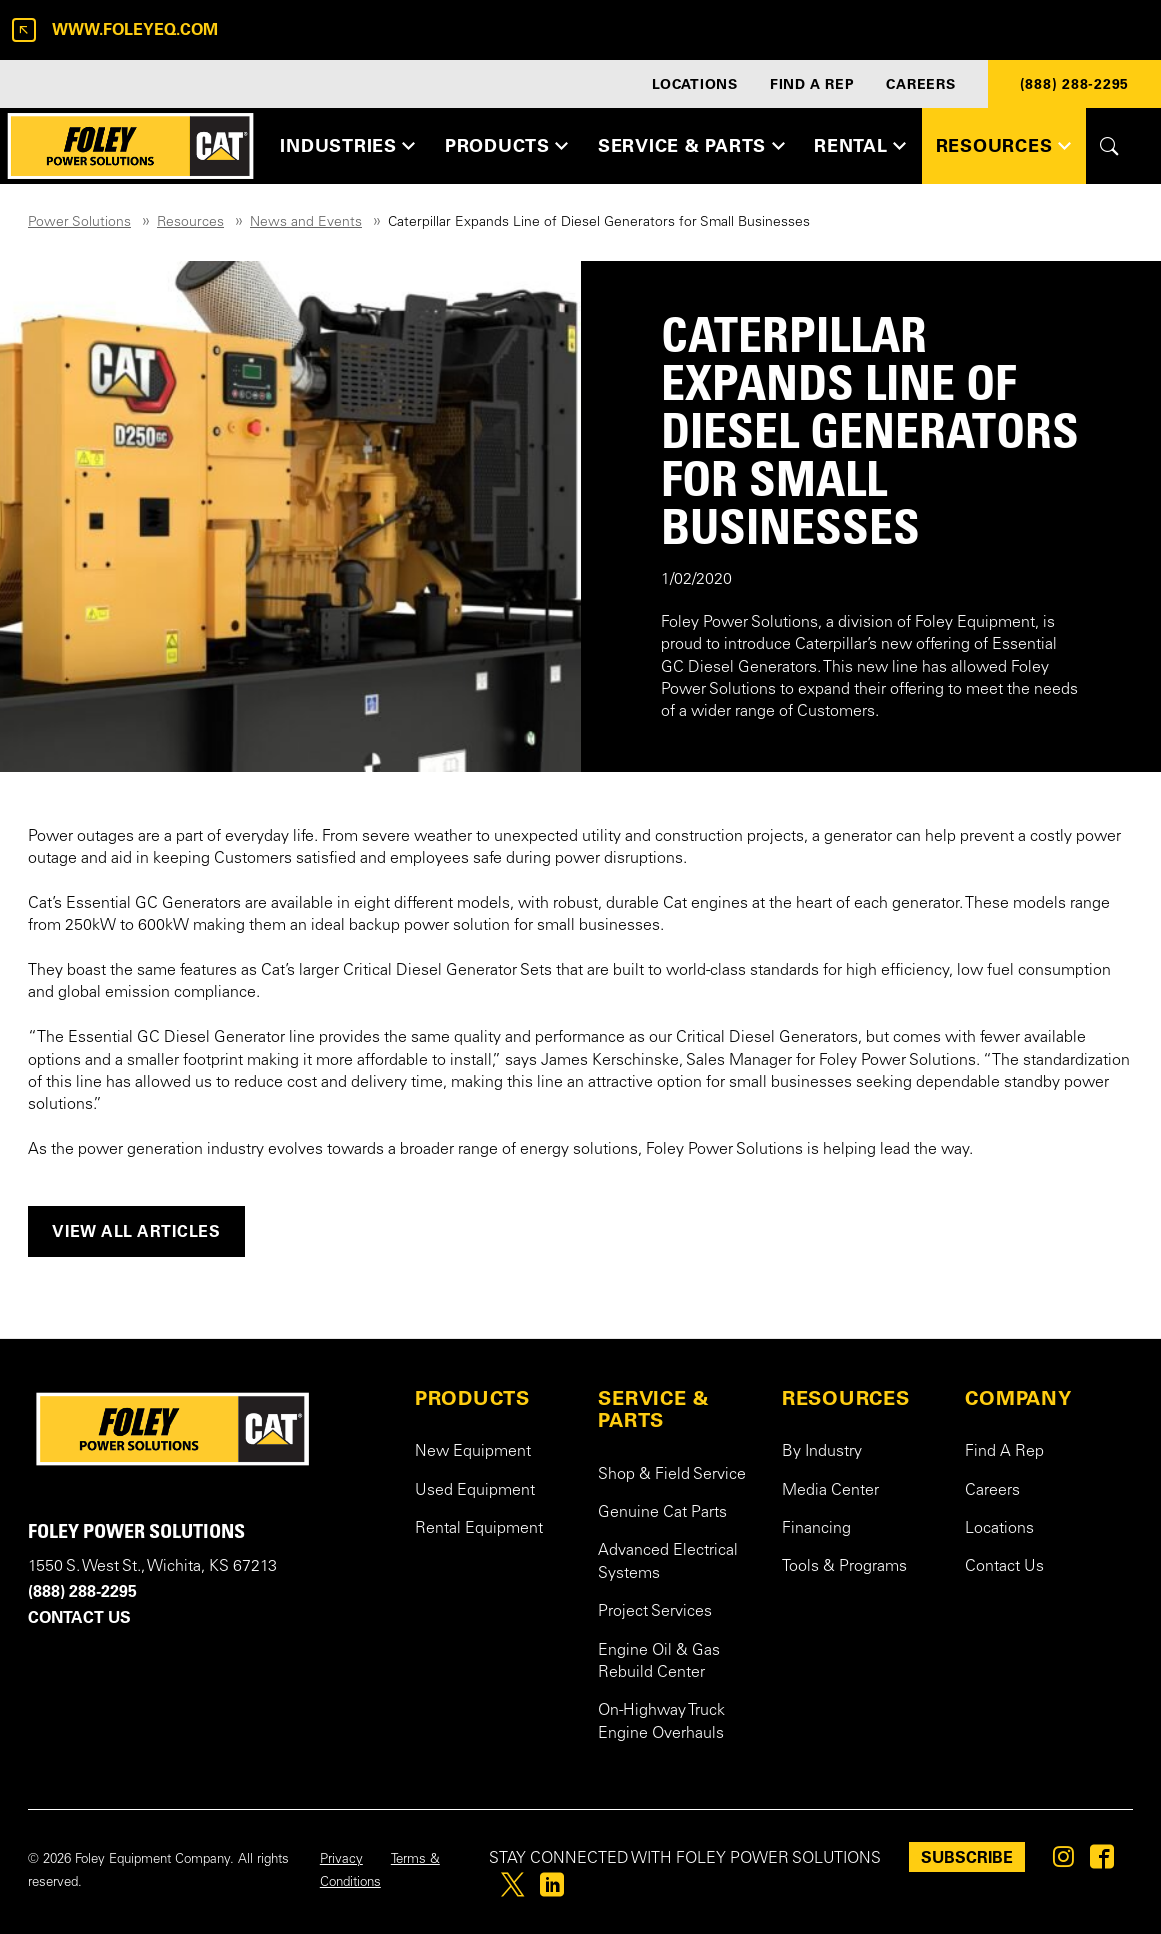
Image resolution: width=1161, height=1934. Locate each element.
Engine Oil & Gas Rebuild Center (659, 1662)
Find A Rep (1004, 1452)
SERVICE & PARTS (654, 1409)
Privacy (341, 1860)
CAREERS (920, 84)
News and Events (306, 223)
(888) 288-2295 (1075, 84)
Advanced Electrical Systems (668, 1562)
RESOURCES (846, 1398)
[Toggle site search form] (1109, 146)
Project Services (655, 1612)
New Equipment (473, 1452)
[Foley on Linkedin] (552, 1890)
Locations (999, 1529)
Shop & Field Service (672, 1475)
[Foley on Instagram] (1063, 1862)
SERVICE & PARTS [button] (682, 145)
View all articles (136, 1231)
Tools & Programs (844, 1567)
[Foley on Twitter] (512, 1890)
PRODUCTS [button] (497, 145)
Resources (190, 223)
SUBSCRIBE (967, 1857)
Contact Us (1004, 1567)
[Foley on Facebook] (1102, 1862)
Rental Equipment (479, 1529)
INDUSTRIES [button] (338, 145)
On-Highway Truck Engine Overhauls (661, 1722)
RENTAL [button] (851, 145)
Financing (816, 1529)
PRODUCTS (472, 1398)
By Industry (822, 1452)
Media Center (830, 1491)
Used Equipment (475, 1491)
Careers (992, 1491)
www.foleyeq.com (115, 30)
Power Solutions (79, 223)
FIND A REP (812, 84)
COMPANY (1018, 1398)
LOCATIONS (695, 84)
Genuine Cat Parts (662, 1513)
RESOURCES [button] (994, 145)
